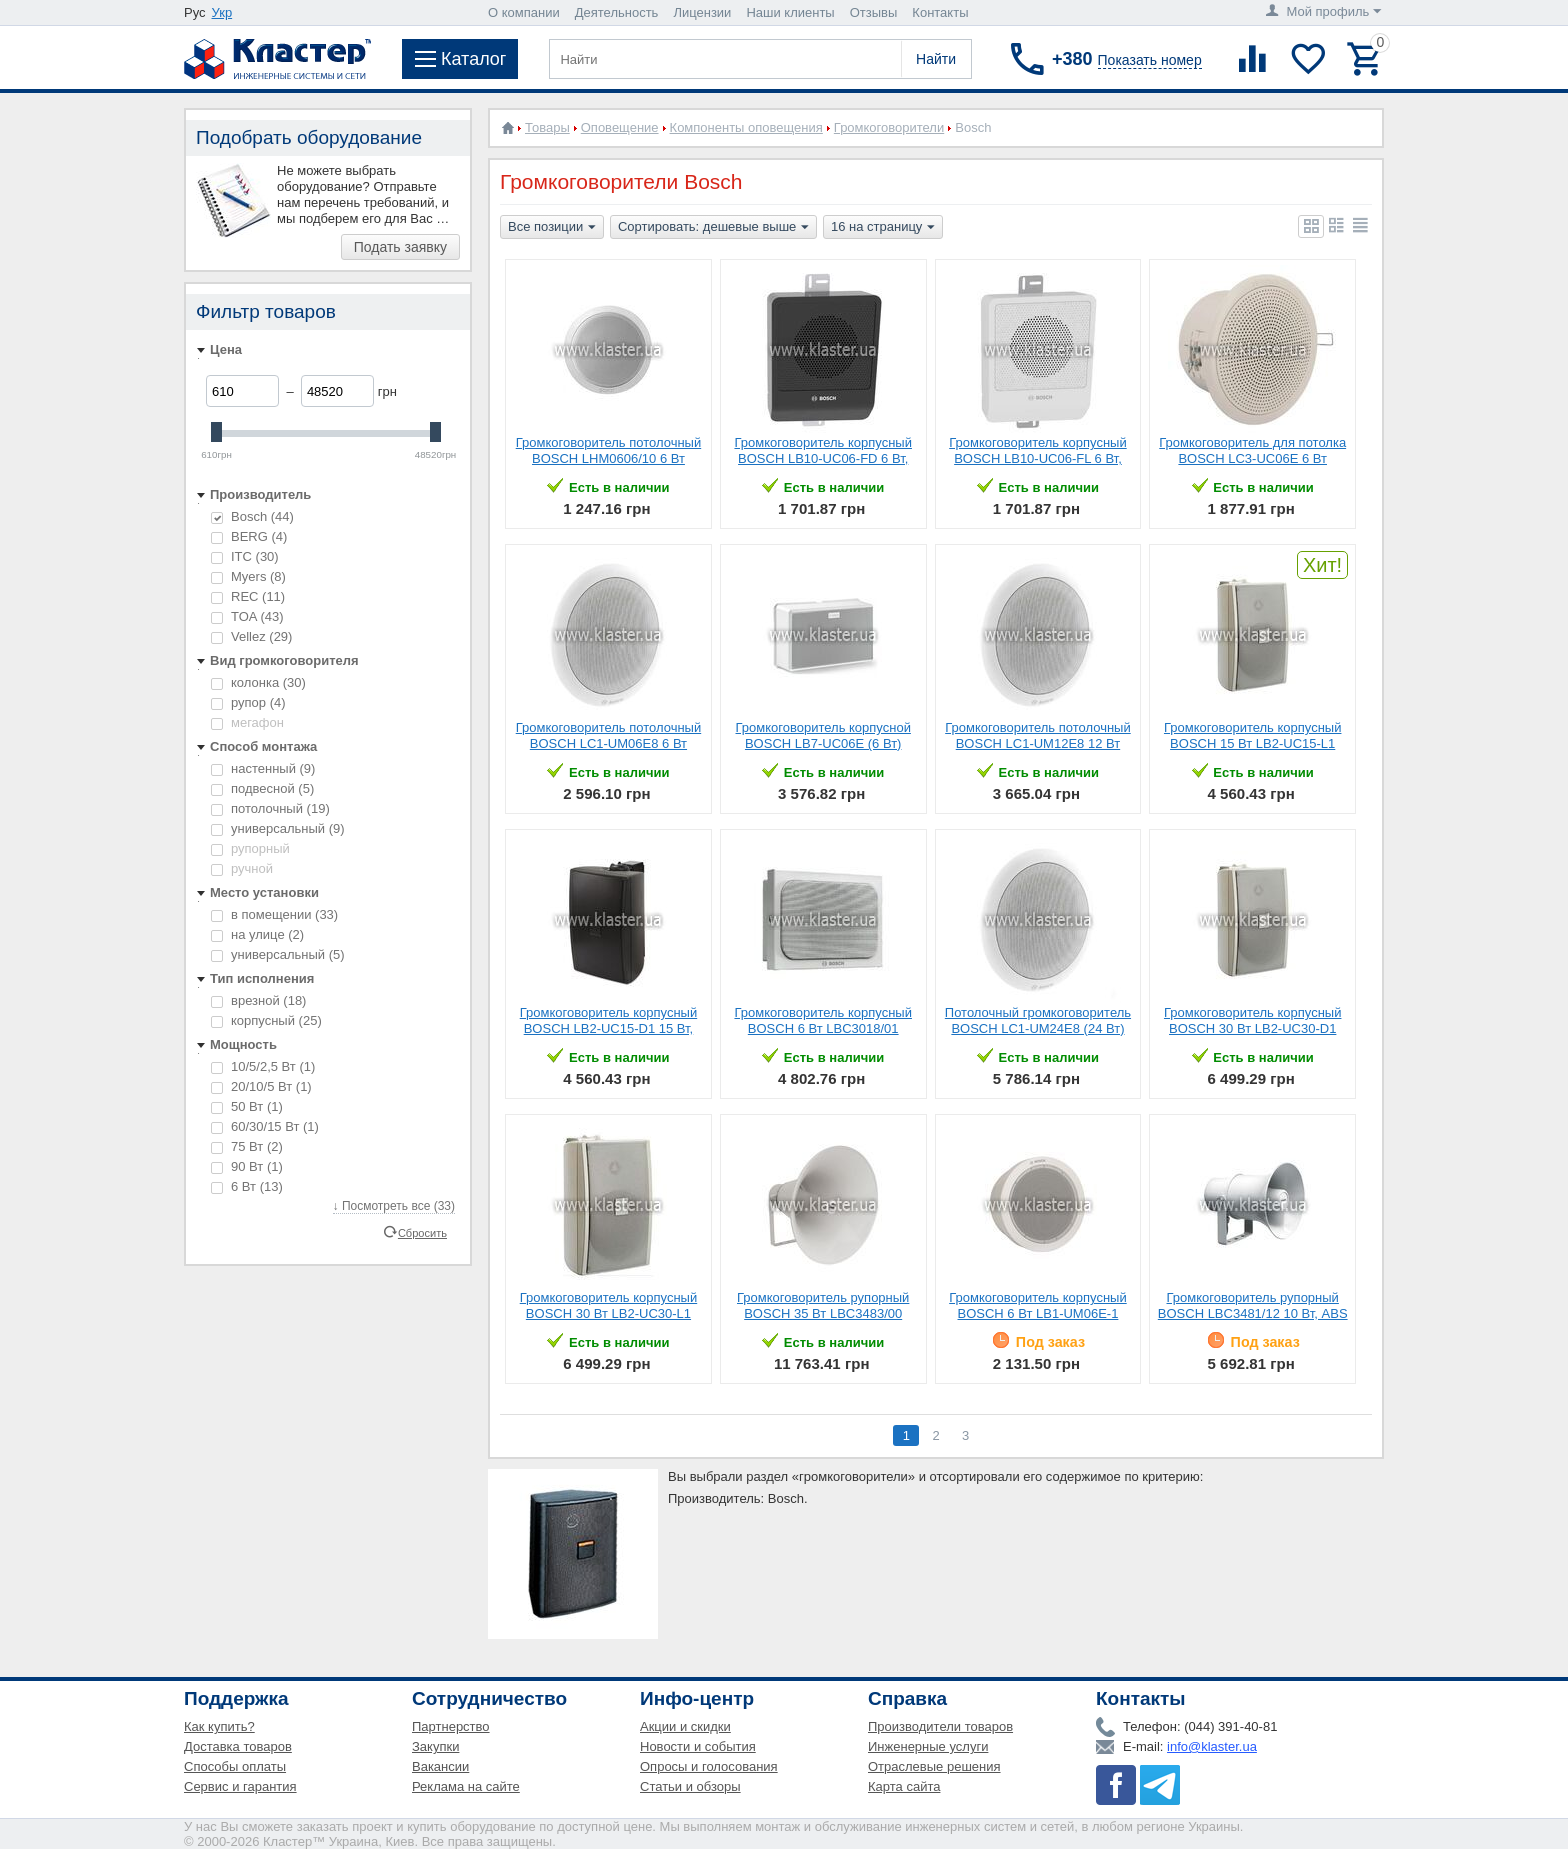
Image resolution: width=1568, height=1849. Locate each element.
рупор (248, 702)
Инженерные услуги (928, 1746)
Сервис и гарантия (240, 1786)
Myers (248, 576)
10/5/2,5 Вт (263, 1066)
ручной (242, 868)
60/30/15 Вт (265, 1126)
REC (248, 596)
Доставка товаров (238, 1746)
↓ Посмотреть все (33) (394, 1206)
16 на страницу (883, 228)
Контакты (940, 12)
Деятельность (617, 12)
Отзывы (874, 12)
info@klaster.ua (1212, 1746)
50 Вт (247, 1106)
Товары (547, 127)
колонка (258, 682)
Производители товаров (940, 1726)
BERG (249, 536)
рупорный (250, 848)
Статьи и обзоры (690, 1786)
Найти (936, 59)
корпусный (266, 1020)
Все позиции (552, 228)
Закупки (435, 1746)
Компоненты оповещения (746, 127)
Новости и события (698, 1746)
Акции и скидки (685, 1726)
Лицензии (702, 12)
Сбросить (422, 1232)
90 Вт (247, 1166)
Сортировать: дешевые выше (713, 228)
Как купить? (219, 1726)
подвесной (262, 788)
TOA (247, 616)
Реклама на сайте (466, 1786)
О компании (524, 12)
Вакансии (440, 1766)
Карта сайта (904, 1786)
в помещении (274, 914)
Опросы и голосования (709, 1766)
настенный (263, 768)
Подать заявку (400, 247)
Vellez (251, 636)
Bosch (252, 516)
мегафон (247, 722)
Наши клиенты (790, 12)
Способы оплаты (235, 1766)
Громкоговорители (889, 127)
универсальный (278, 828)
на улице (257, 934)
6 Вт (247, 1186)
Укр (222, 12)
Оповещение (620, 127)
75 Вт (247, 1146)
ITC (245, 556)
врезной (258, 1000)
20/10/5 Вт (261, 1086)
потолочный (270, 808)
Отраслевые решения (934, 1766)
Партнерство (451, 1726)
